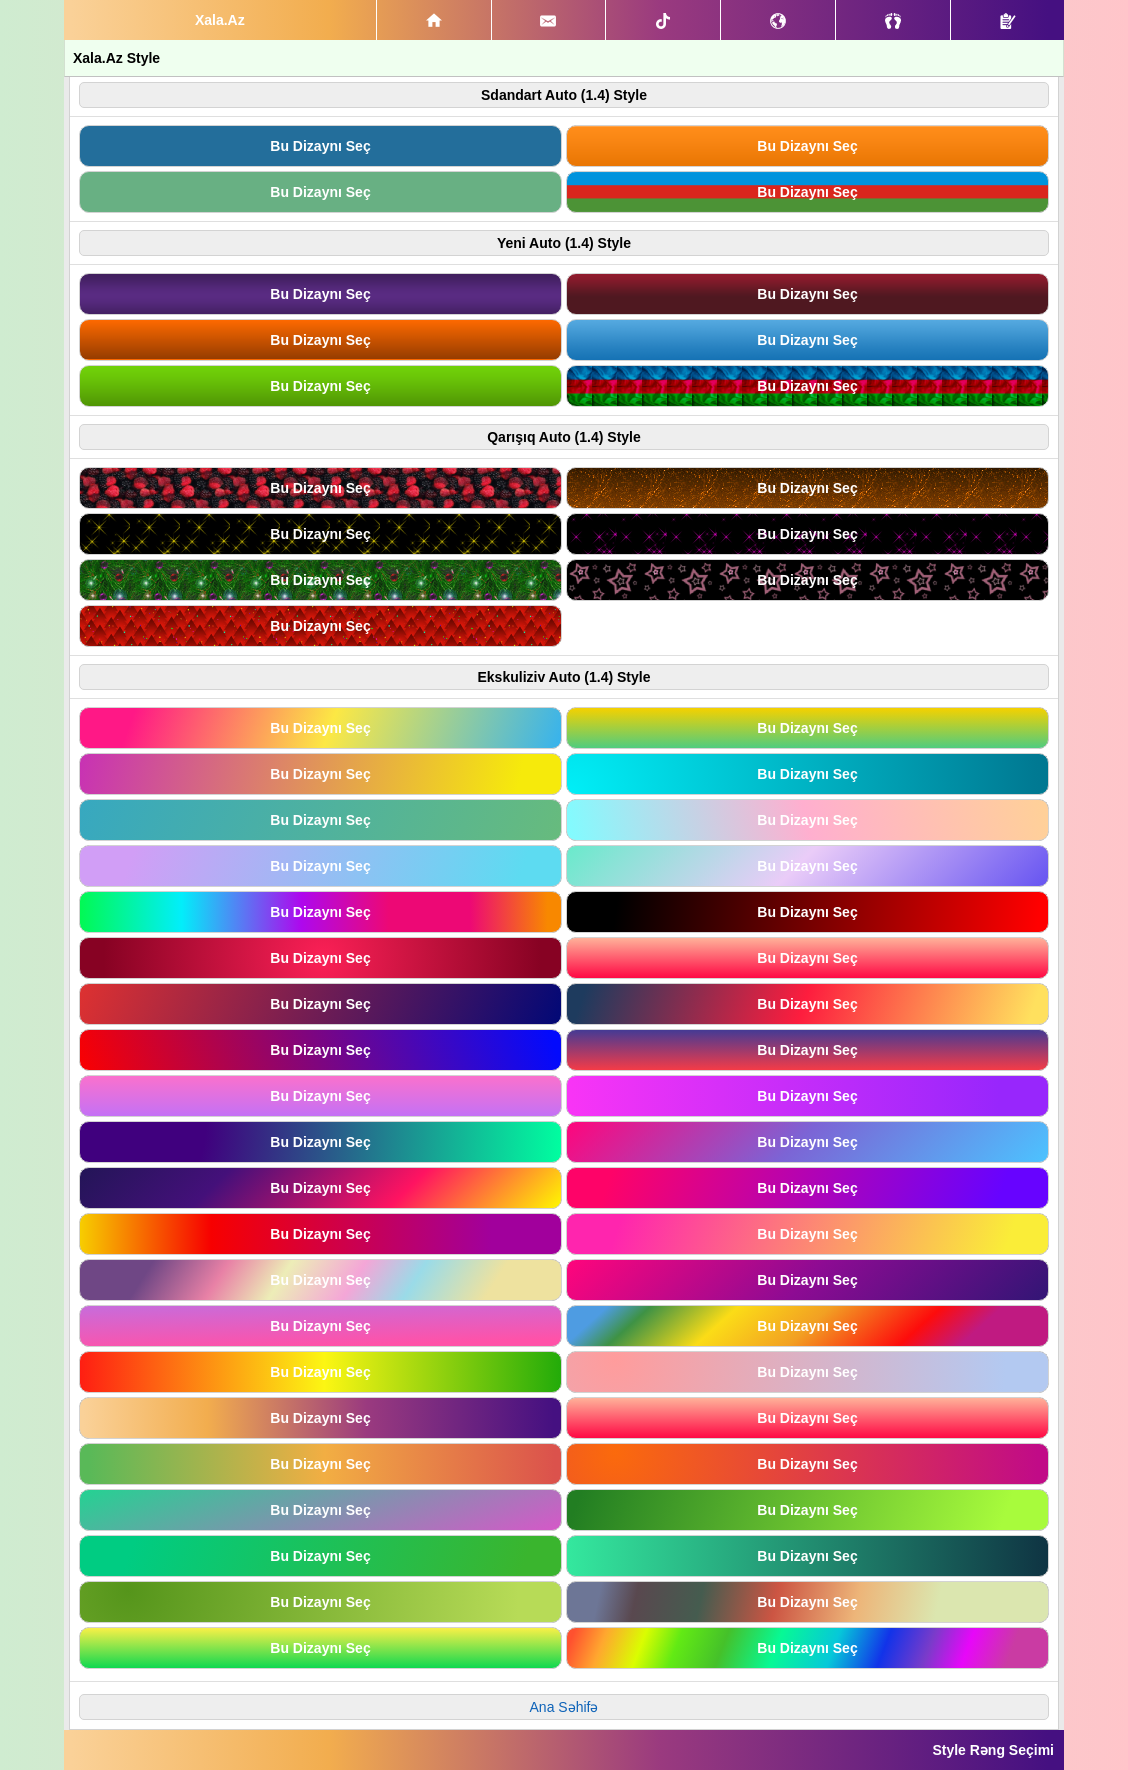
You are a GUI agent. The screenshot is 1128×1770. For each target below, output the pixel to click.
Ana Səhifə (564, 1707)
